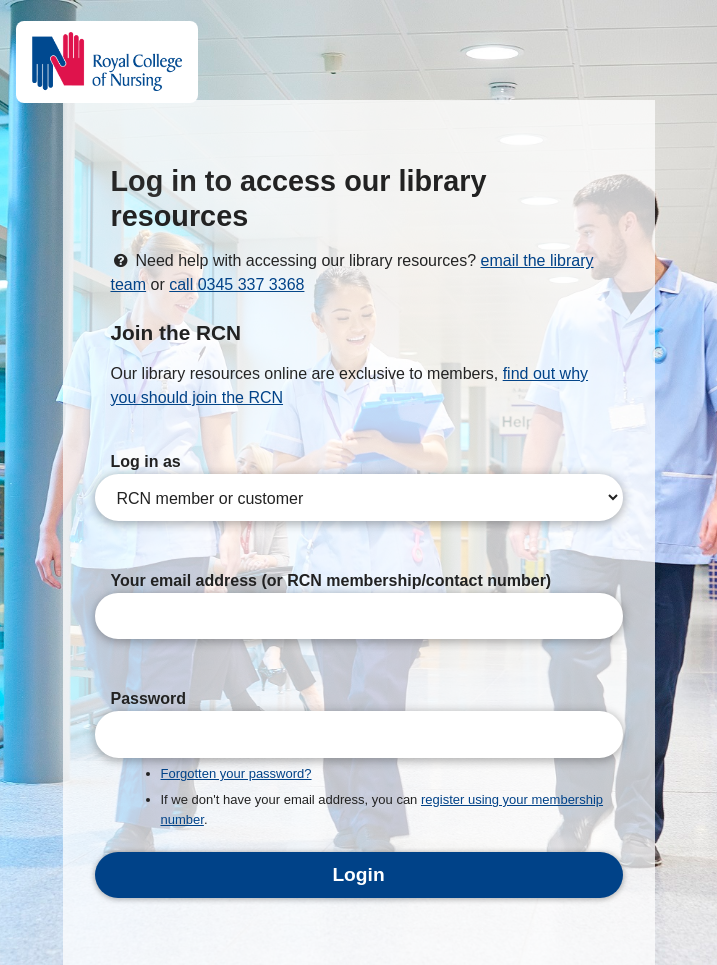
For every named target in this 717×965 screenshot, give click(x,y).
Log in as (146, 461)
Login (358, 874)
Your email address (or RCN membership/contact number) (331, 580)
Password (149, 698)
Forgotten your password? (236, 773)
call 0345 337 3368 (236, 284)
